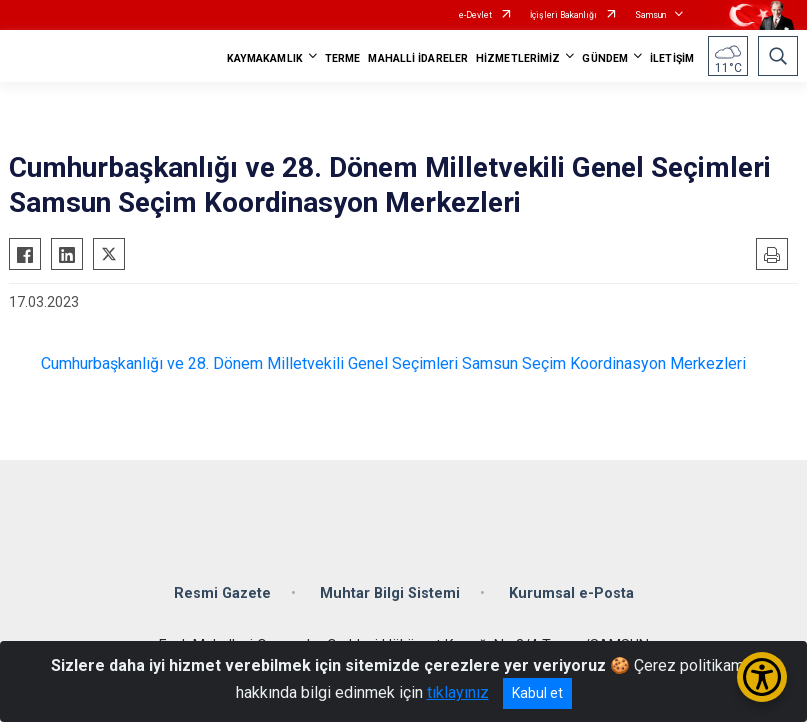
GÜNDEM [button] (605, 58)
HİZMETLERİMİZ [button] (518, 58)
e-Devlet (475, 15)
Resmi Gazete (222, 593)
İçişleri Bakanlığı (563, 15)
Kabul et (537, 693)
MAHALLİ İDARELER (418, 58)
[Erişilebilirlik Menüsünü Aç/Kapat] (762, 677)
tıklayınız (458, 692)
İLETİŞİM (672, 58)
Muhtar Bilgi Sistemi (390, 593)
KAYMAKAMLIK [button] (265, 58)
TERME (343, 58)
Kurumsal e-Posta (571, 593)
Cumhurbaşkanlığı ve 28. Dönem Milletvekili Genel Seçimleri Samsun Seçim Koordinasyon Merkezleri (393, 363)
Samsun (650, 15)
